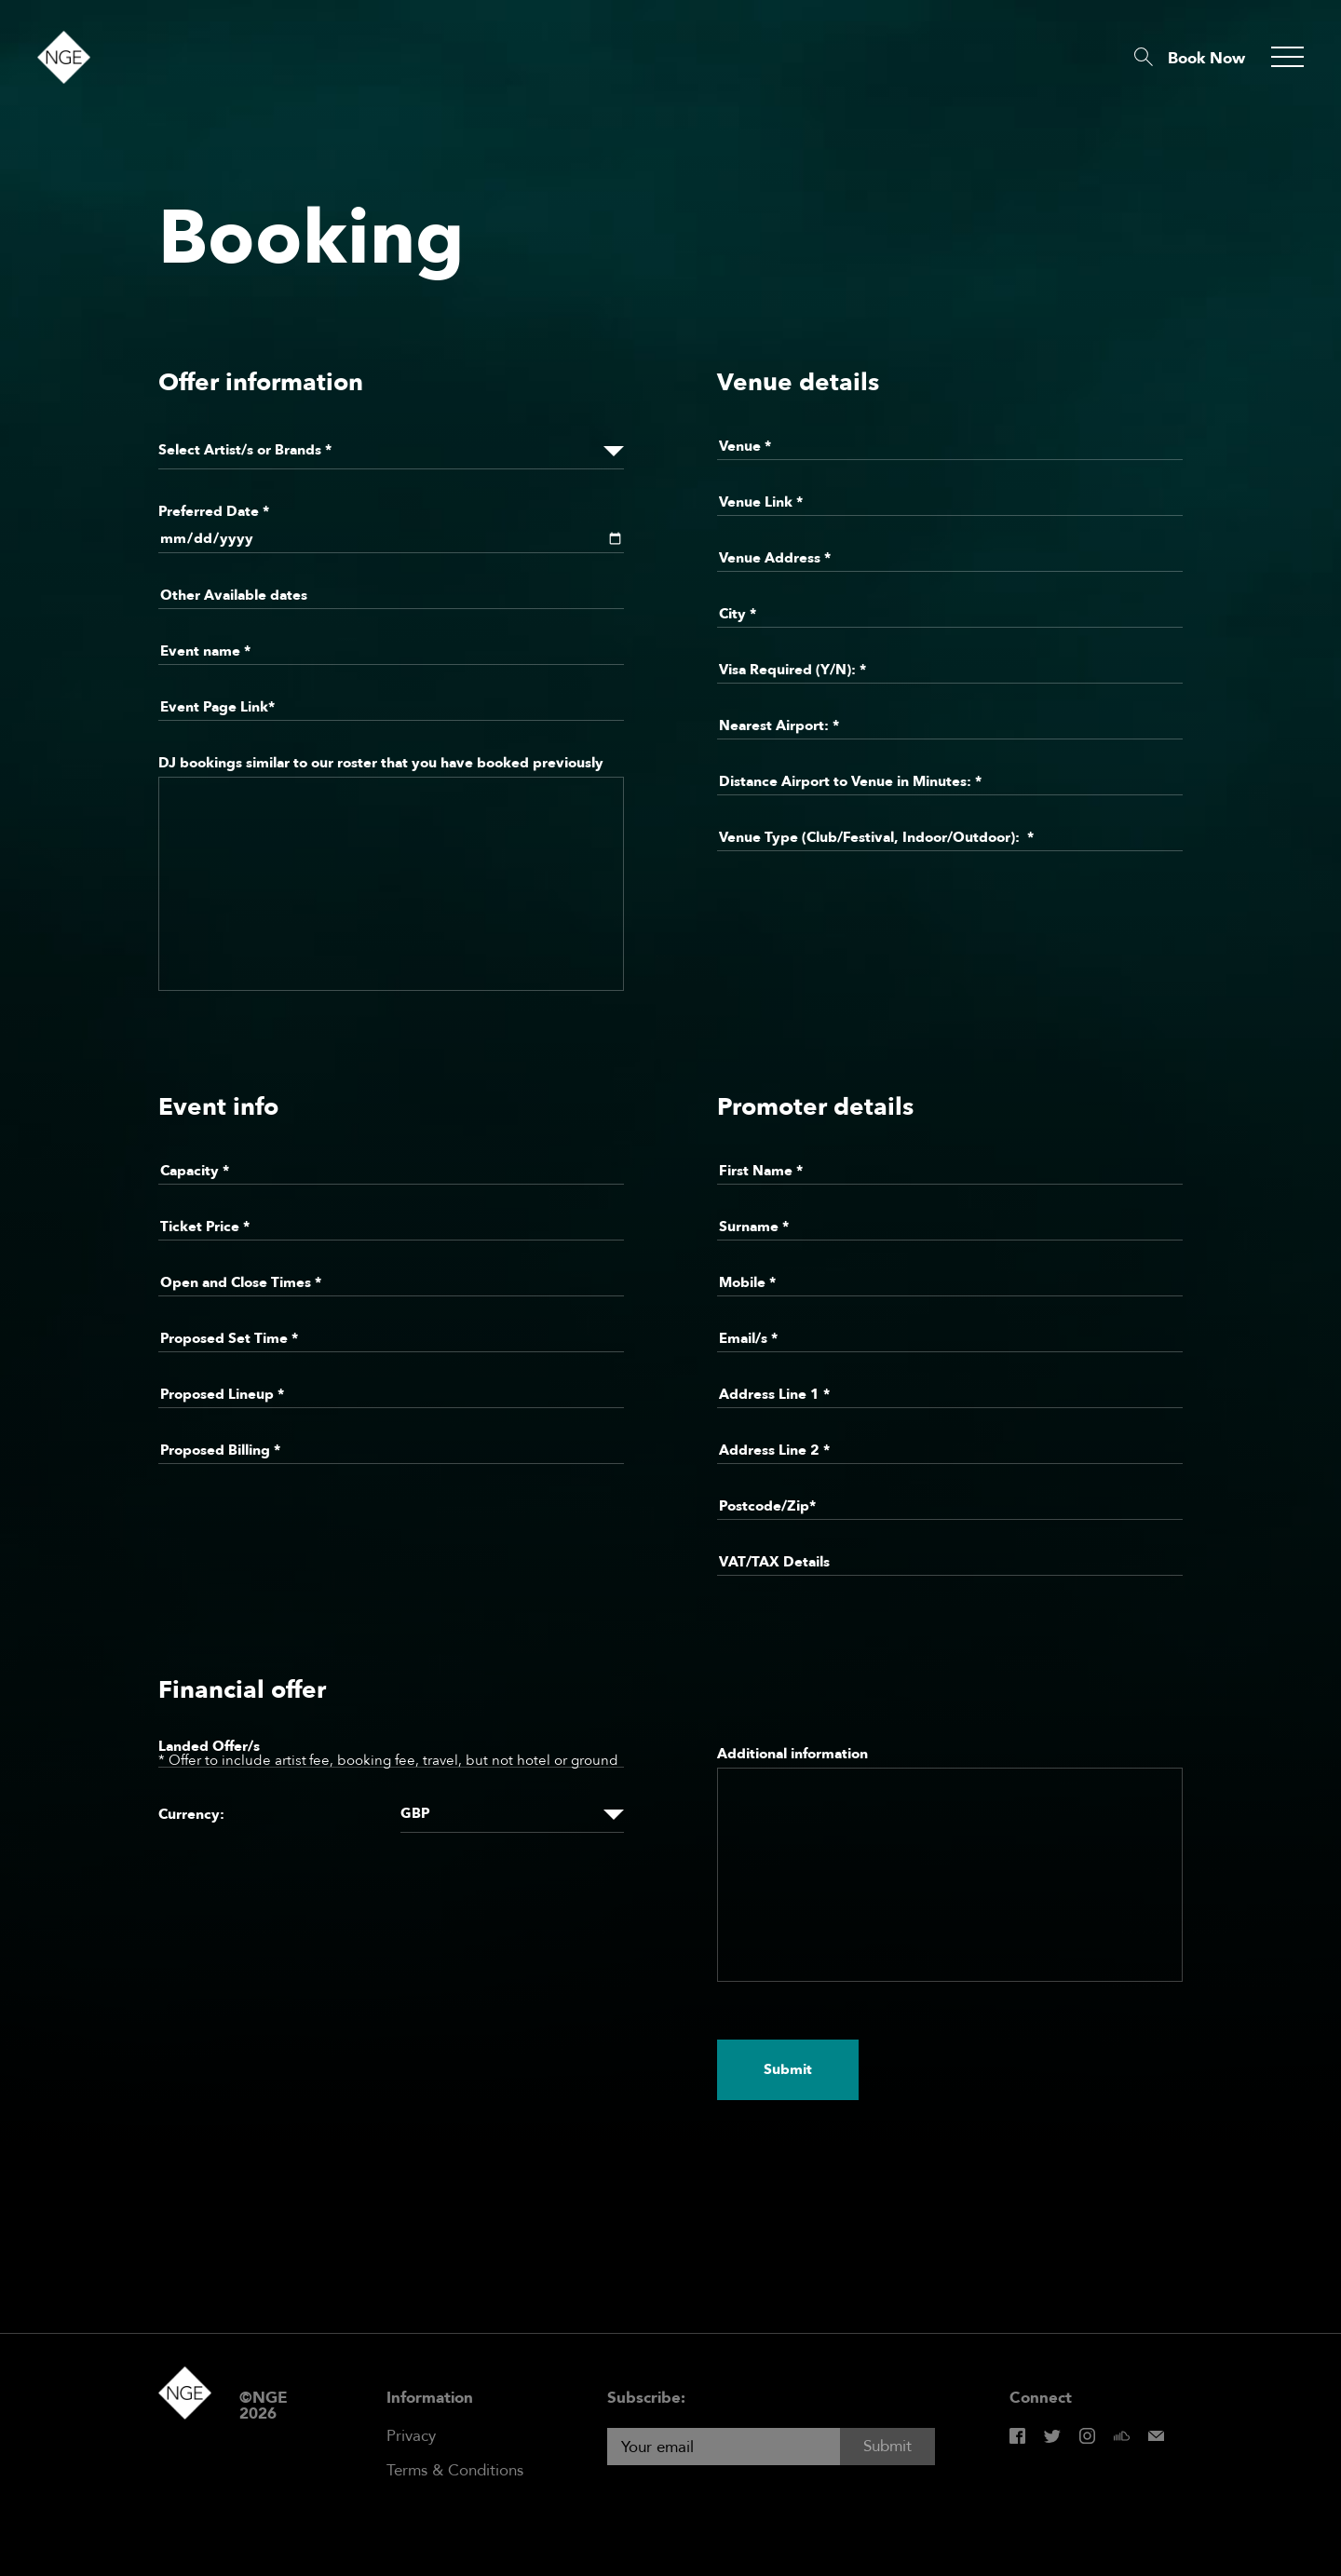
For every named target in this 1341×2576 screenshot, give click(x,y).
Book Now (1206, 58)
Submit (788, 2069)
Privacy (411, 2436)
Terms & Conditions (454, 2470)
